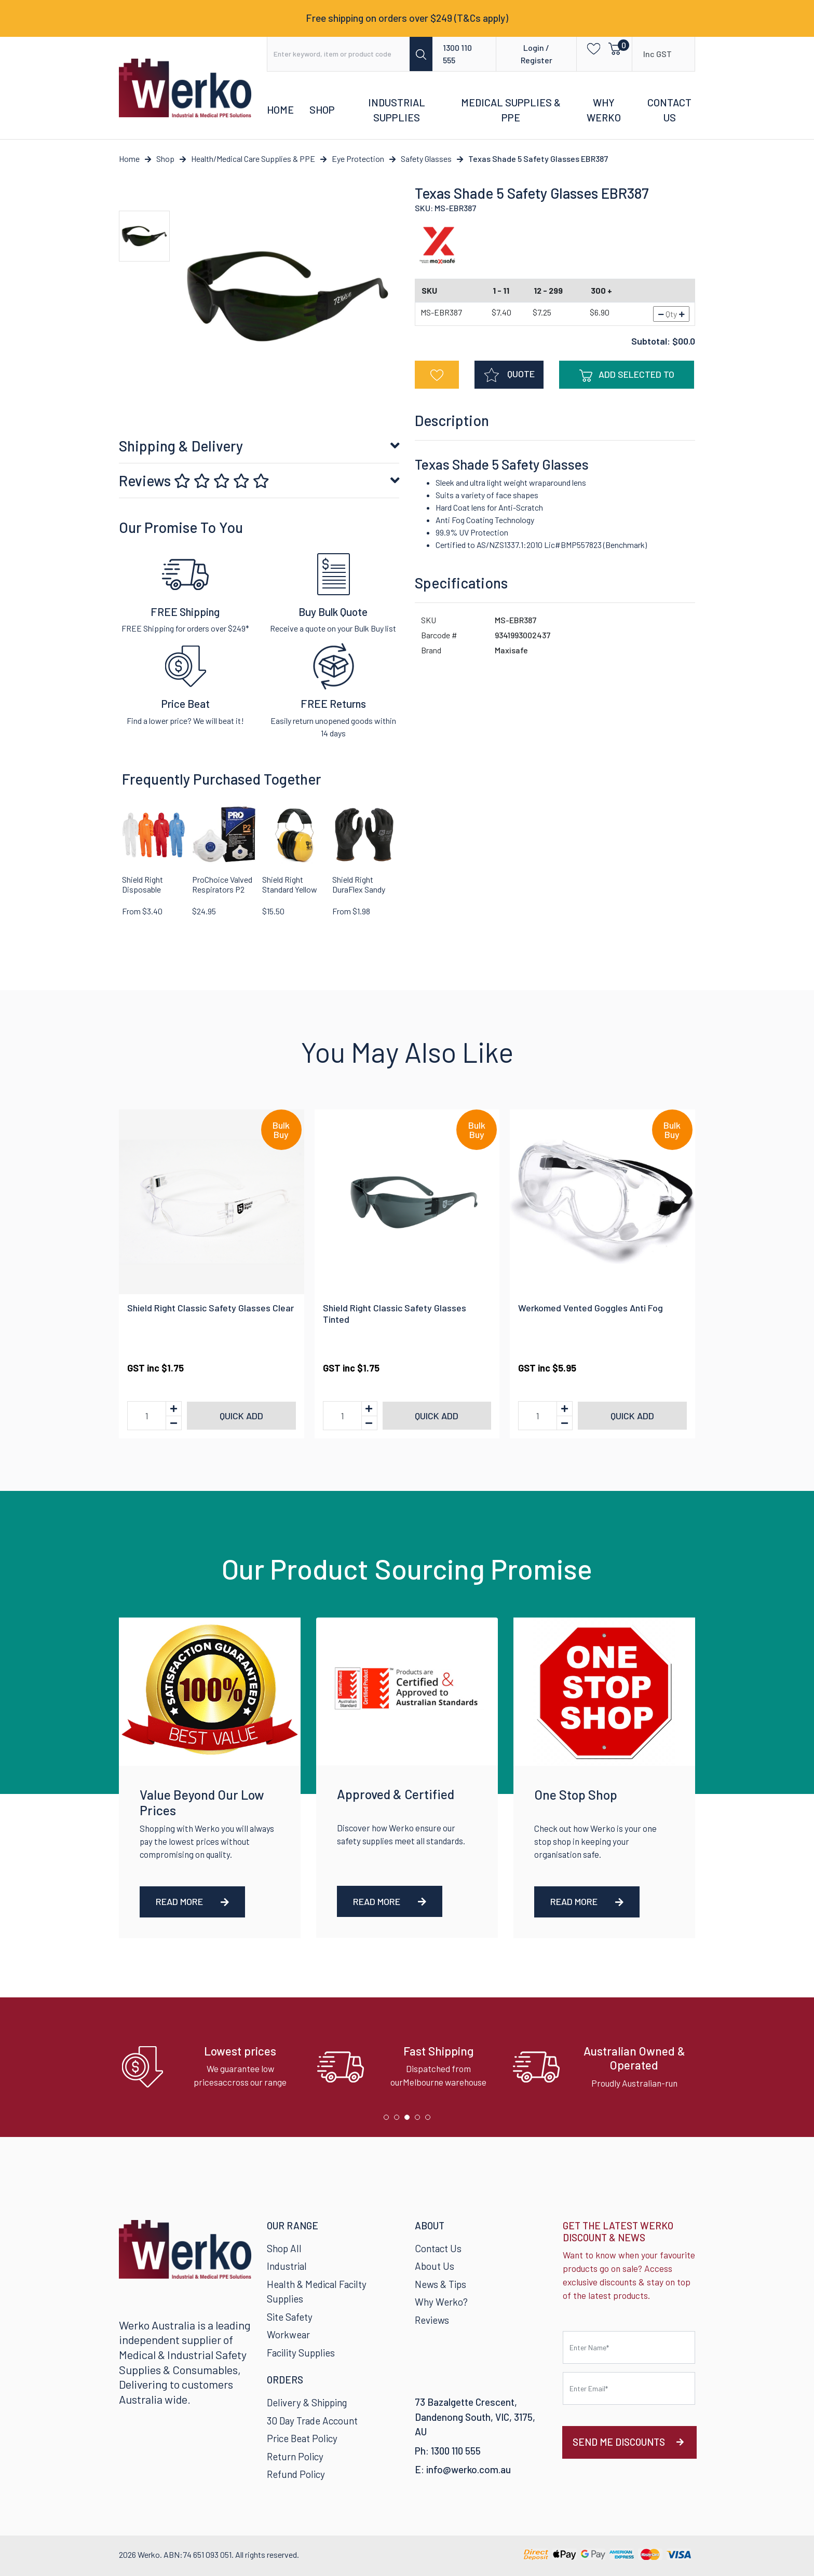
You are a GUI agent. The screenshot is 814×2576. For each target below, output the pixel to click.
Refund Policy (296, 2474)
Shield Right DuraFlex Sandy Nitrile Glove (358, 889)
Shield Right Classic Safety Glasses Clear (210, 1307)
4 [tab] (420, 2120)
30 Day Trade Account (312, 2421)
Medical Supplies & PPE (511, 110)
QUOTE (509, 375)
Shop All (284, 2248)
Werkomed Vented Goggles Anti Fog (590, 1307)
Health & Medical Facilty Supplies (317, 2291)
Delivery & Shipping (307, 2402)
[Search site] (421, 54)
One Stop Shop (575, 1794)
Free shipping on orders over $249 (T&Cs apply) (407, 18)
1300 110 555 (457, 54)
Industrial (287, 2266)
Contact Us (669, 110)
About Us (434, 2266)
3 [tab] (409, 2120)
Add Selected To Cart (626, 378)
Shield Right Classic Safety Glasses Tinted (394, 1313)
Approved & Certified (395, 1794)
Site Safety (290, 2317)
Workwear (288, 2334)
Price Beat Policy (302, 2438)
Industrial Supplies (396, 110)
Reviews (194, 480)
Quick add (241, 1415)
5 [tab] (430, 2120)
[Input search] (338, 54)
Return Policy (295, 2456)
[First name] (629, 2347)
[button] (590, 48)
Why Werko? (441, 2302)
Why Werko (604, 110)
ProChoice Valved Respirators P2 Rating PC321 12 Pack (222, 894)
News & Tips (440, 2284)
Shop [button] (322, 109)
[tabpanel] (211, 2066)
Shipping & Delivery (181, 446)
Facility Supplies (301, 2353)
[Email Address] (629, 2388)
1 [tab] (389, 2120)
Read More (192, 1901)
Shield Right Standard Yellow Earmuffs (289, 889)
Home (280, 109)
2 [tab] (399, 2120)
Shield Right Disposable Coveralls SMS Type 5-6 (146, 894)
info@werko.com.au (468, 2469)
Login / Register (536, 54)
